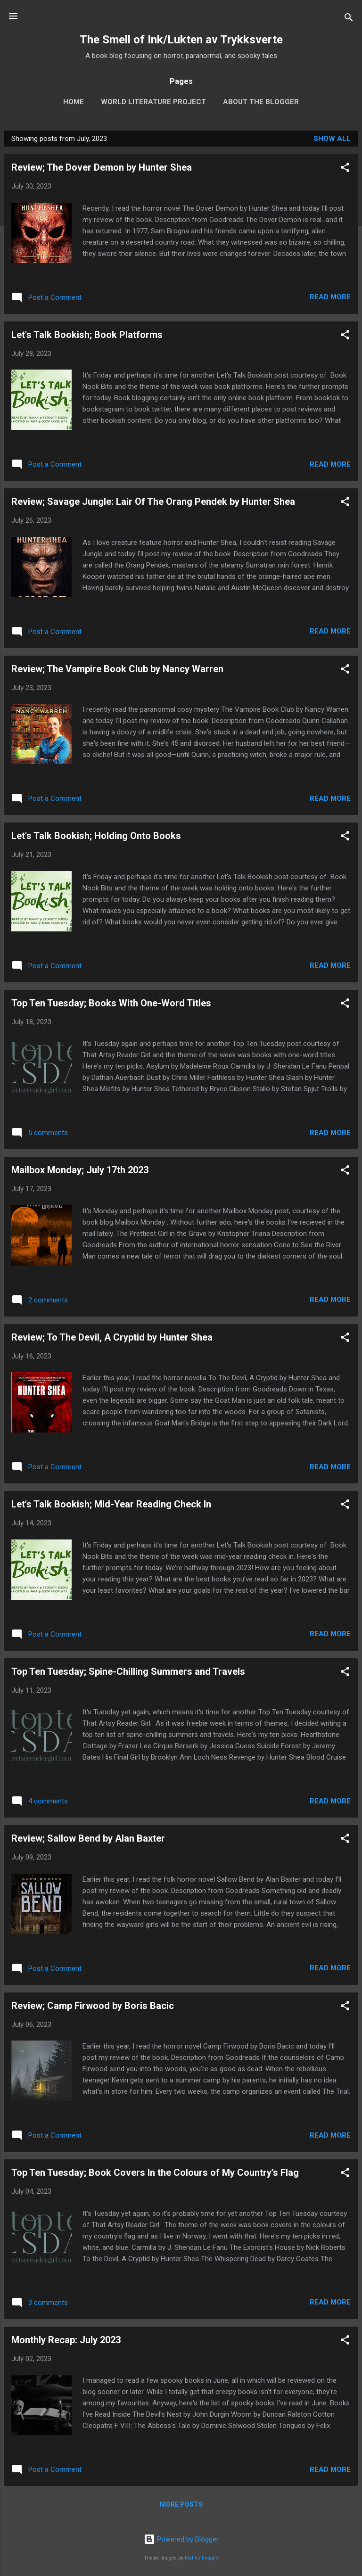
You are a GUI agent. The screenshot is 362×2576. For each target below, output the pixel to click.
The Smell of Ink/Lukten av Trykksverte (181, 39)
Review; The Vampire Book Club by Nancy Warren (117, 669)
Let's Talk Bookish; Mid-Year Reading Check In (111, 1504)
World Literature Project (153, 102)
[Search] (348, 19)
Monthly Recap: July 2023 (66, 2340)
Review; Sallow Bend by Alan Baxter (88, 1838)
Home (73, 102)
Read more (330, 297)
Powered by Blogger (181, 2539)
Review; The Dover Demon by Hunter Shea (101, 167)
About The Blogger (261, 102)
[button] (345, 169)
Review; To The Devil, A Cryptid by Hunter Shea (112, 1337)
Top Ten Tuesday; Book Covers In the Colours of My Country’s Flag (155, 2172)
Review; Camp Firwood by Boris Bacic (92, 2005)
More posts (181, 2504)
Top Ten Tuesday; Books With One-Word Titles (111, 1003)
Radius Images (201, 2558)
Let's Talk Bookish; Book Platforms (87, 334)
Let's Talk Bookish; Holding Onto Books (96, 835)
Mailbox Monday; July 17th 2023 (79, 1170)
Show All (332, 138)
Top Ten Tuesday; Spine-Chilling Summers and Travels (128, 1671)
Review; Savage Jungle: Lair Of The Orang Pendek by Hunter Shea (153, 501)
